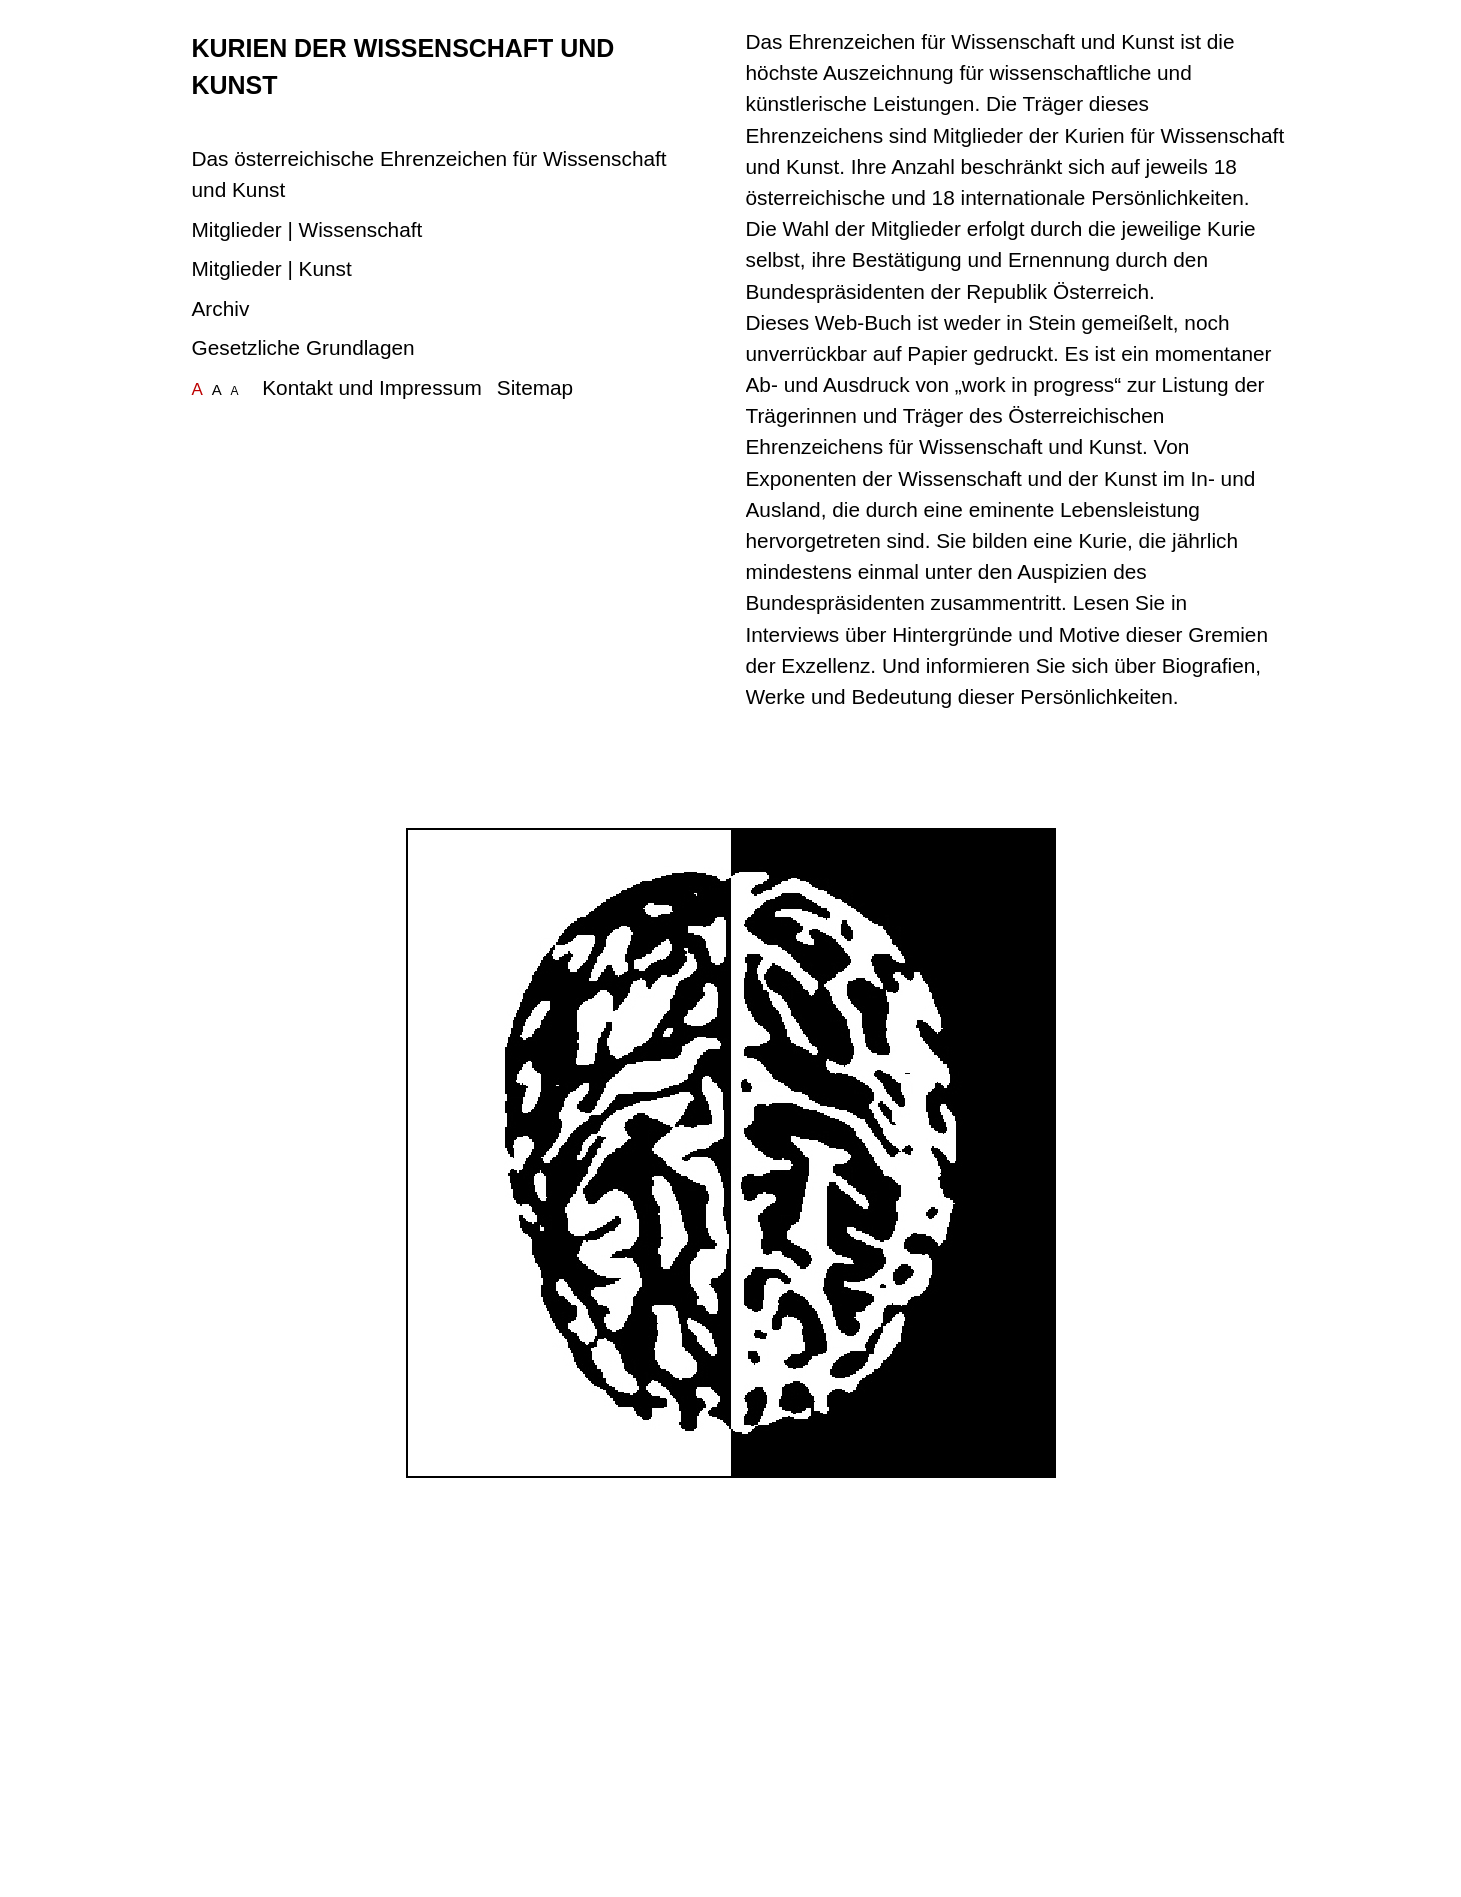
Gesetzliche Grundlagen (303, 347)
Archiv (221, 308)
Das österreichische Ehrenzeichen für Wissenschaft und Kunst (429, 174)
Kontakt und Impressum (372, 387)
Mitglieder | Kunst (272, 268)
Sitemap (535, 387)
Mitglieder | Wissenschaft (307, 229)
